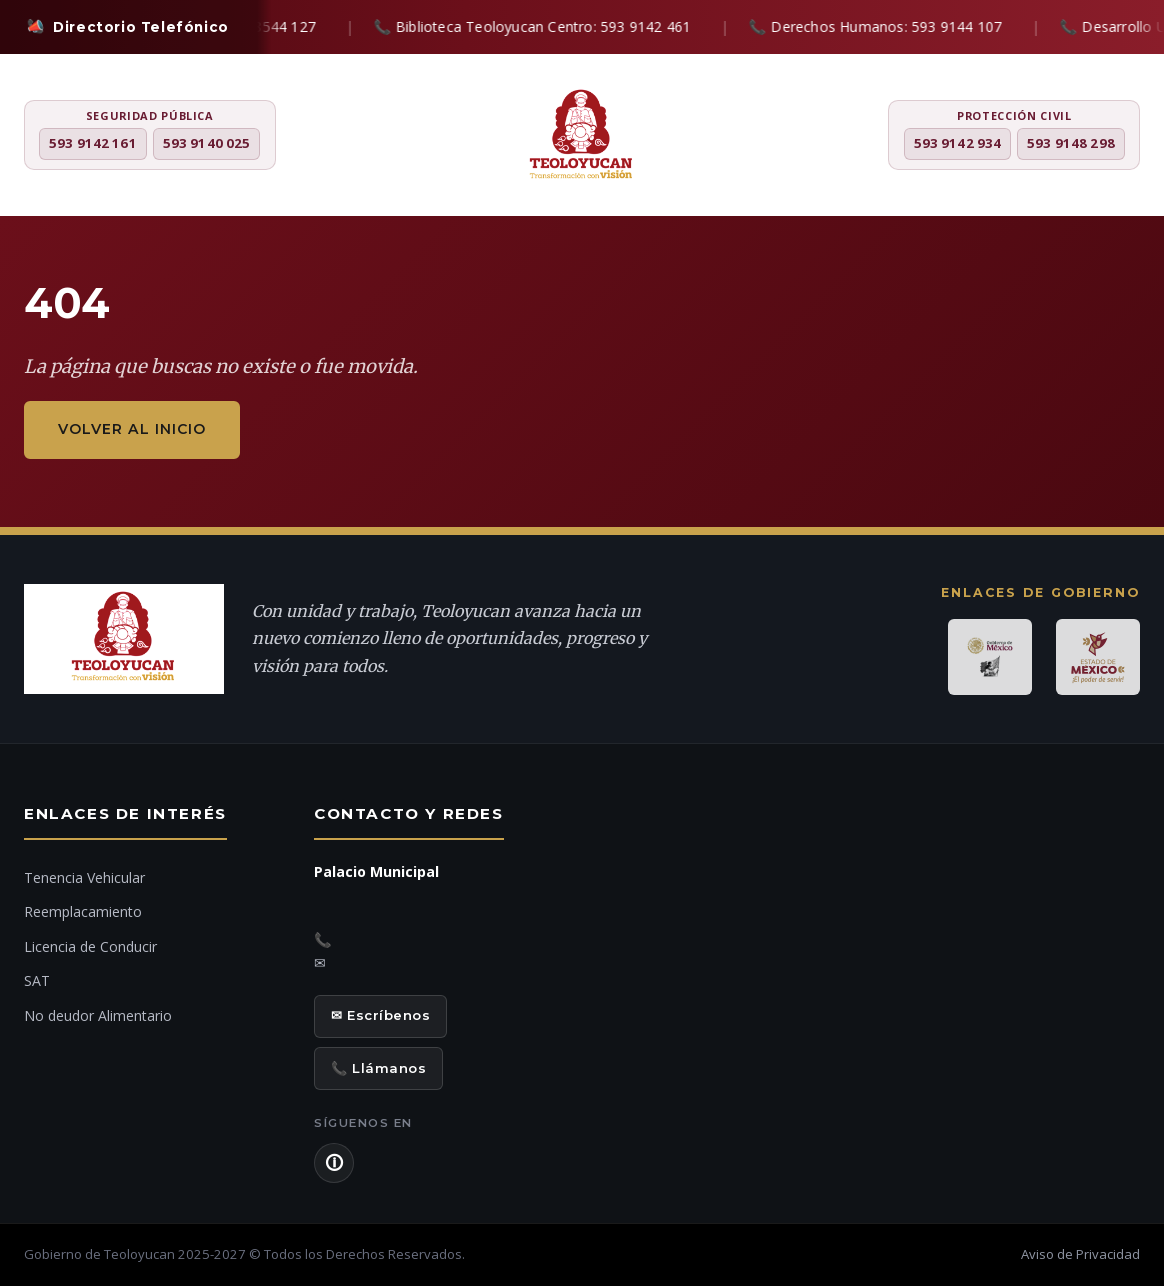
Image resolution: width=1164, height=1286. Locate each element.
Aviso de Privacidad (1080, 1254)
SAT (37, 980)
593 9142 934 (958, 143)
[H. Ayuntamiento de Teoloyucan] (582, 137)
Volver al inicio (132, 429)
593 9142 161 (93, 143)
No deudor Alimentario (98, 1015)
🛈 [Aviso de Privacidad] (334, 1163)
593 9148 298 (1071, 143)
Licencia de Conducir (90, 946)
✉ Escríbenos (380, 1015)
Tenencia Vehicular (84, 877)
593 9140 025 (207, 143)
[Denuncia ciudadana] (1123, 593)
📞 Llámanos (378, 1068)
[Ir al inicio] (1123, 705)
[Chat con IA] (1123, 651)
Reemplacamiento (83, 911)
